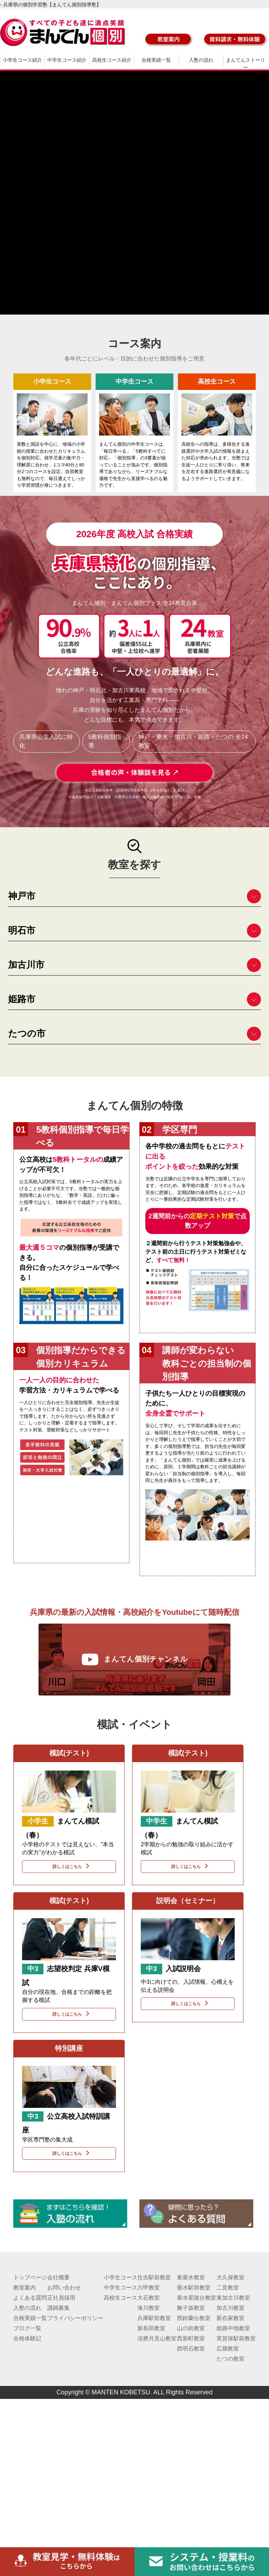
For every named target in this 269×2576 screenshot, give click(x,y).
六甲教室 (148, 2288)
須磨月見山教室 (157, 2338)
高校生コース (120, 2298)
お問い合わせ (64, 2288)
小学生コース (120, 2277)
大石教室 (148, 2298)
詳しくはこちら (69, 1866)
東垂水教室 (191, 2277)
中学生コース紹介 (67, 60)
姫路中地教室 (233, 2328)
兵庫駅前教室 (154, 2318)
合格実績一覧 (156, 60)
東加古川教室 (233, 2298)
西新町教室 (191, 2338)
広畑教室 (227, 2349)
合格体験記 (27, 2338)
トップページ (30, 2277)
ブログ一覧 (27, 2328)
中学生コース (120, 2288)
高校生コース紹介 (111, 60)
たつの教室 (230, 2359)
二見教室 (227, 2288)
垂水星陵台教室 (196, 2298)
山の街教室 (191, 2328)
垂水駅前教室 (194, 2288)
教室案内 (24, 2288)
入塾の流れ (201, 60)
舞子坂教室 (191, 2308)
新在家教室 (230, 2318)
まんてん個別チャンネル (134, 1659)
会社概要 (58, 2277)
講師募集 (58, 2308)
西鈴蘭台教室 (194, 2318)
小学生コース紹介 (22, 60)
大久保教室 (230, 2277)
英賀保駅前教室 (236, 2338)
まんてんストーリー (245, 63)
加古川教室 (230, 2308)
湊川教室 (148, 2308)
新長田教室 (151, 2328)
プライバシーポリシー (75, 2318)
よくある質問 (30, 2298)
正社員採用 (61, 2298)
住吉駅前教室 (154, 2277)
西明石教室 (191, 2349)
